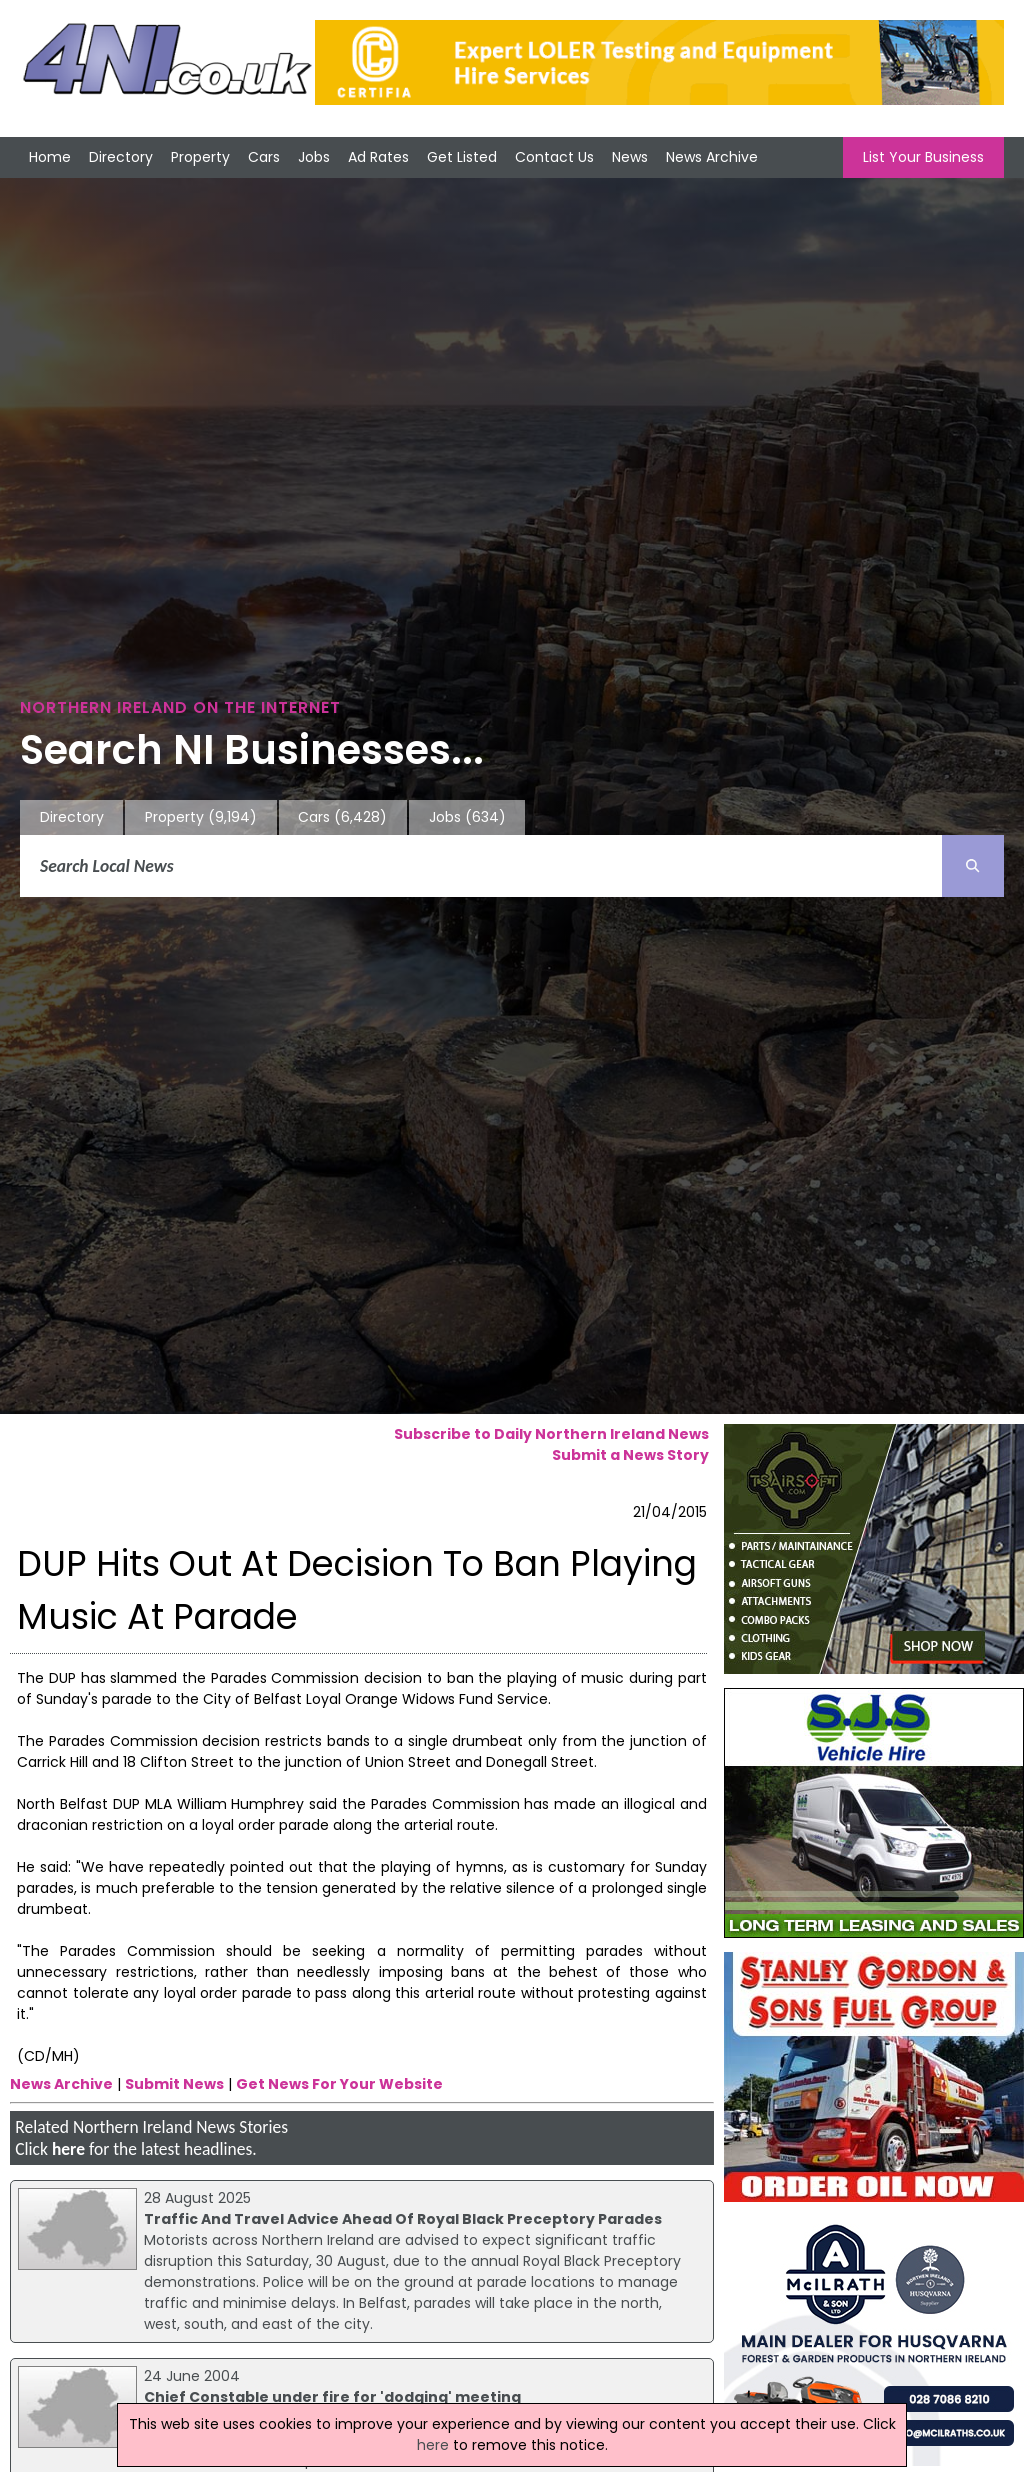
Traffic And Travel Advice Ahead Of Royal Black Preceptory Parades (403, 2219)
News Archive (712, 157)
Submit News (174, 2084)
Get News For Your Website (339, 2084)
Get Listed (462, 157)
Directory (121, 157)
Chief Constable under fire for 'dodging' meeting (332, 2397)
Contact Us (554, 157)
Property (200, 157)
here (68, 2149)
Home (50, 157)
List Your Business (923, 157)
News (630, 157)
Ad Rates (378, 157)
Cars (264, 157)
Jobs (314, 157)
